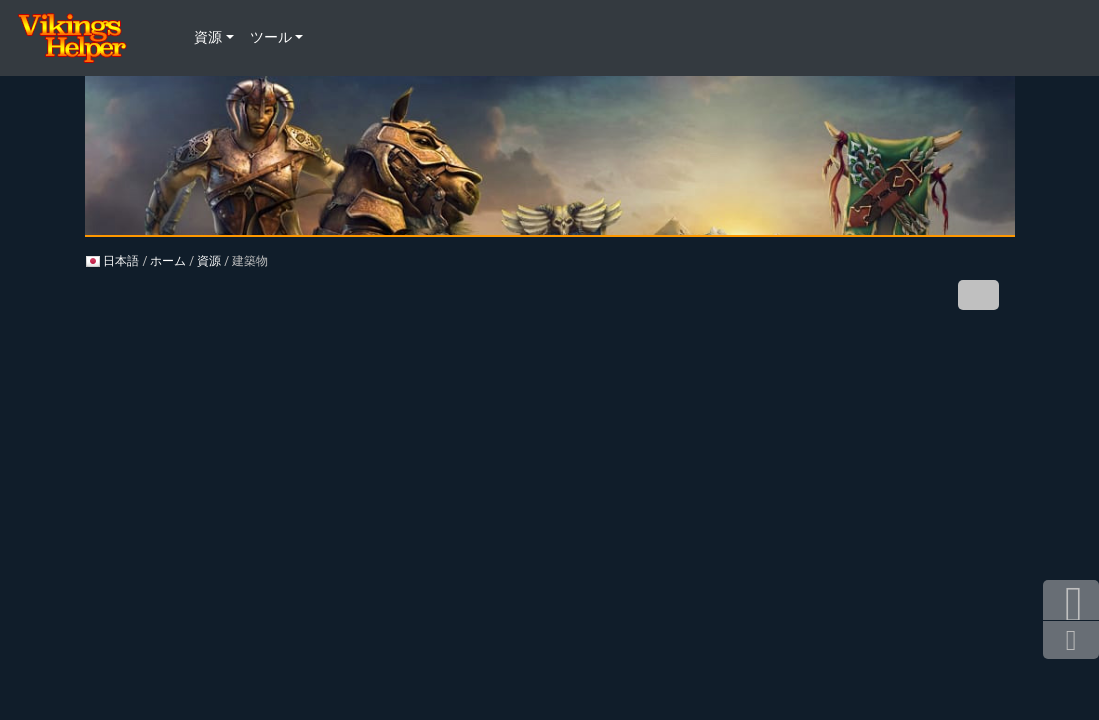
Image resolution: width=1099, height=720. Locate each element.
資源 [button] (208, 37)
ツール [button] (271, 37)
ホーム (168, 261)
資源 (209, 261)
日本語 (112, 261)
